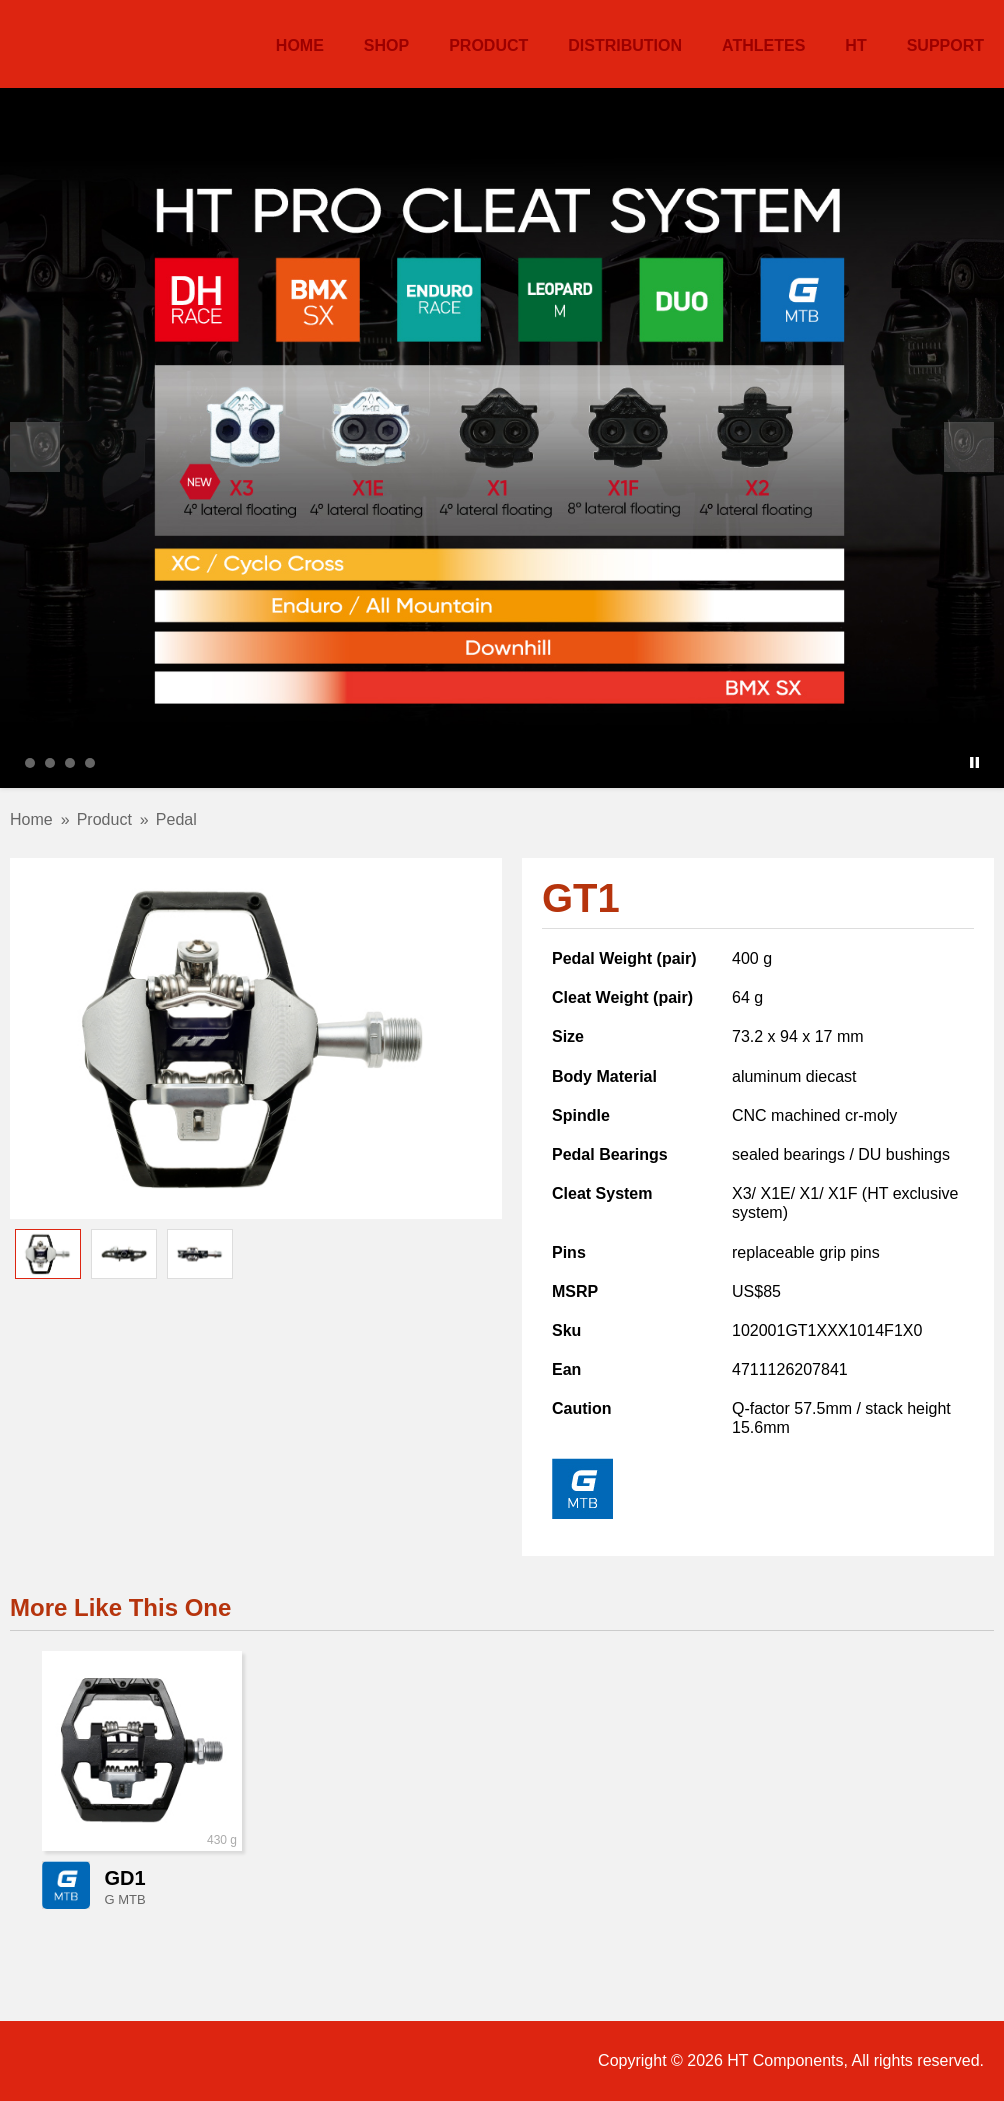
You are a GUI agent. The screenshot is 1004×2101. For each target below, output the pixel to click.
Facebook (65, 2061)
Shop (386, 45)
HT (62, 41)
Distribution (625, 45)
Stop (974, 762)
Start (959, 762)
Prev (35, 447)
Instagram (119, 2061)
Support (945, 45)
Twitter (174, 2061)
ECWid (228, 2061)
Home (300, 45)
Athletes (763, 45)
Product (488, 45)
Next (969, 447)
